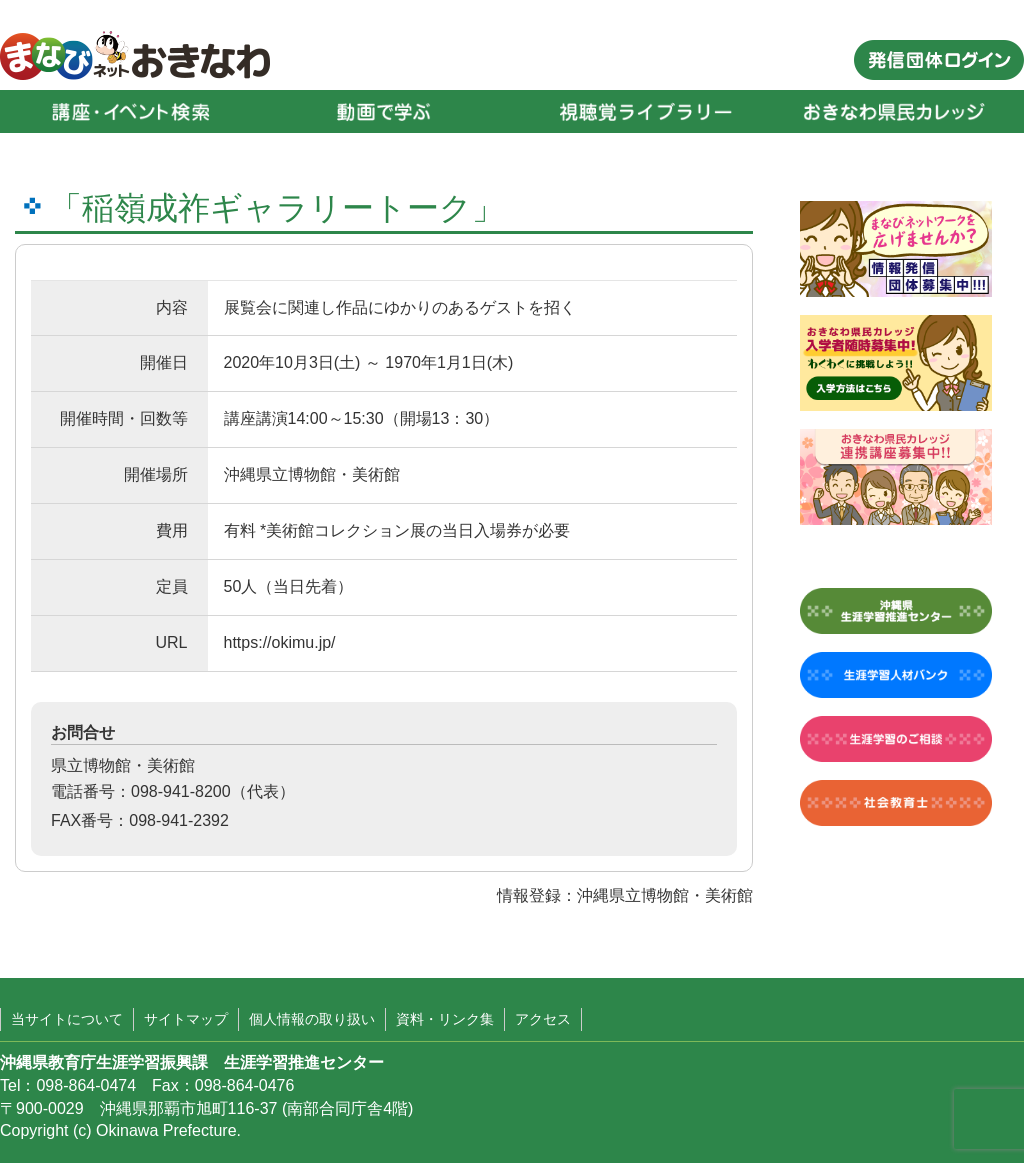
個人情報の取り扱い (312, 1019)
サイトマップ (186, 1019)
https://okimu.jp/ (280, 642)
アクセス (543, 1019)
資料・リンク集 (445, 1019)
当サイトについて (67, 1019)
